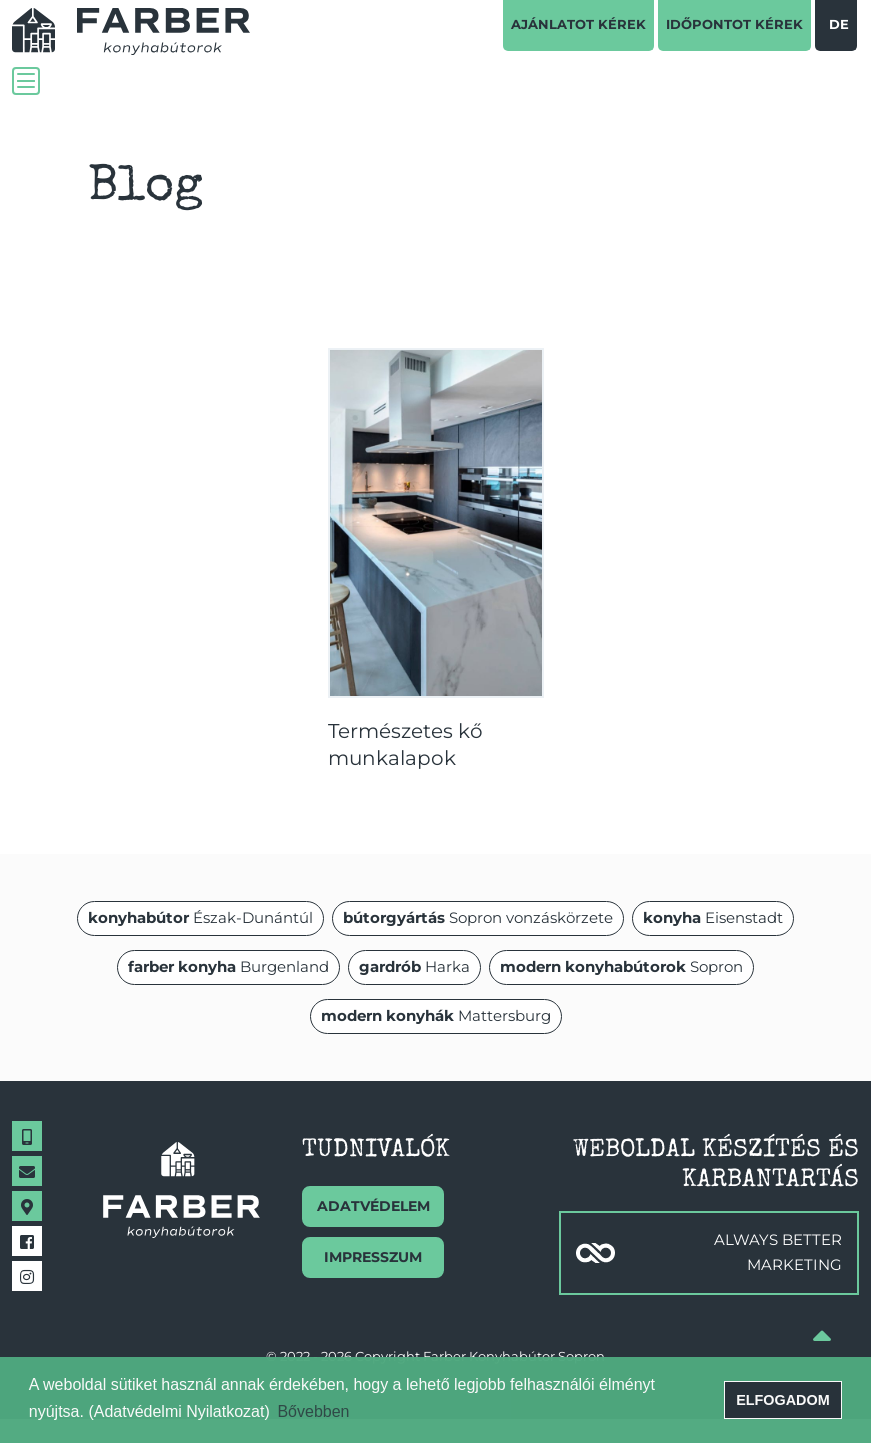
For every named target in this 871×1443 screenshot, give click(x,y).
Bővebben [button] (313, 1411)
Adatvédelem (373, 1206)
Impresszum (373, 1257)
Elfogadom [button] (783, 1400)
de (839, 24)
